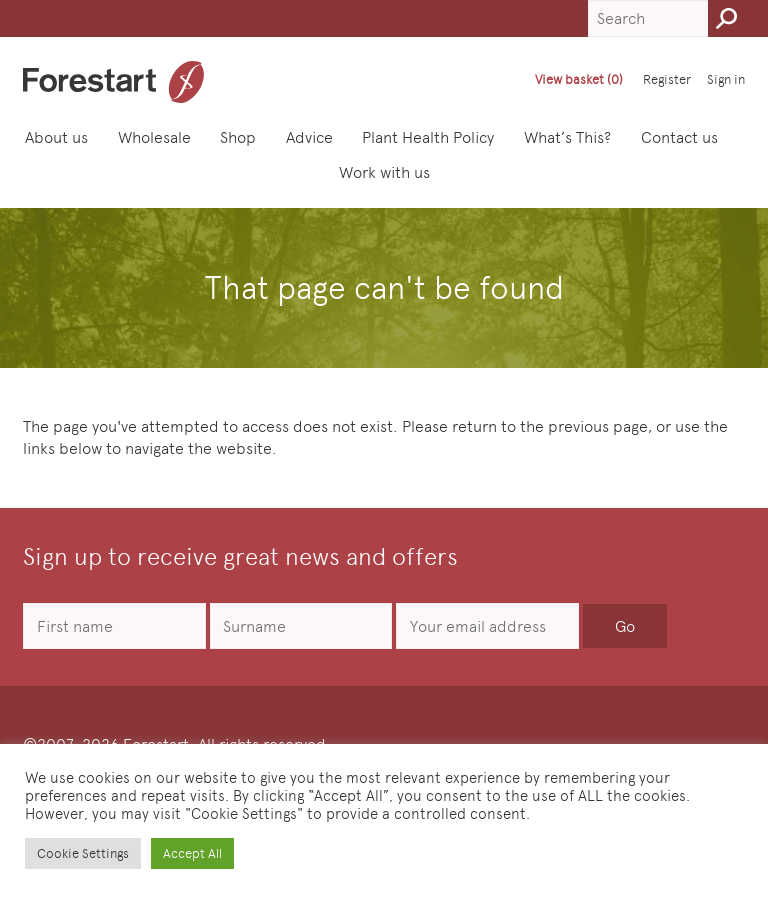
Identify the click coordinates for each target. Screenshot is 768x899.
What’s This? (573, 136)
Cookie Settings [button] (83, 853)
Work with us (390, 171)
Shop (245, 136)
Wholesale (160, 136)
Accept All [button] (192, 853)
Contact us (685, 136)
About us (62, 136)
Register (667, 79)
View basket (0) (579, 79)
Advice (315, 136)
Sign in (726, 79)
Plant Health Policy (435, 136)
